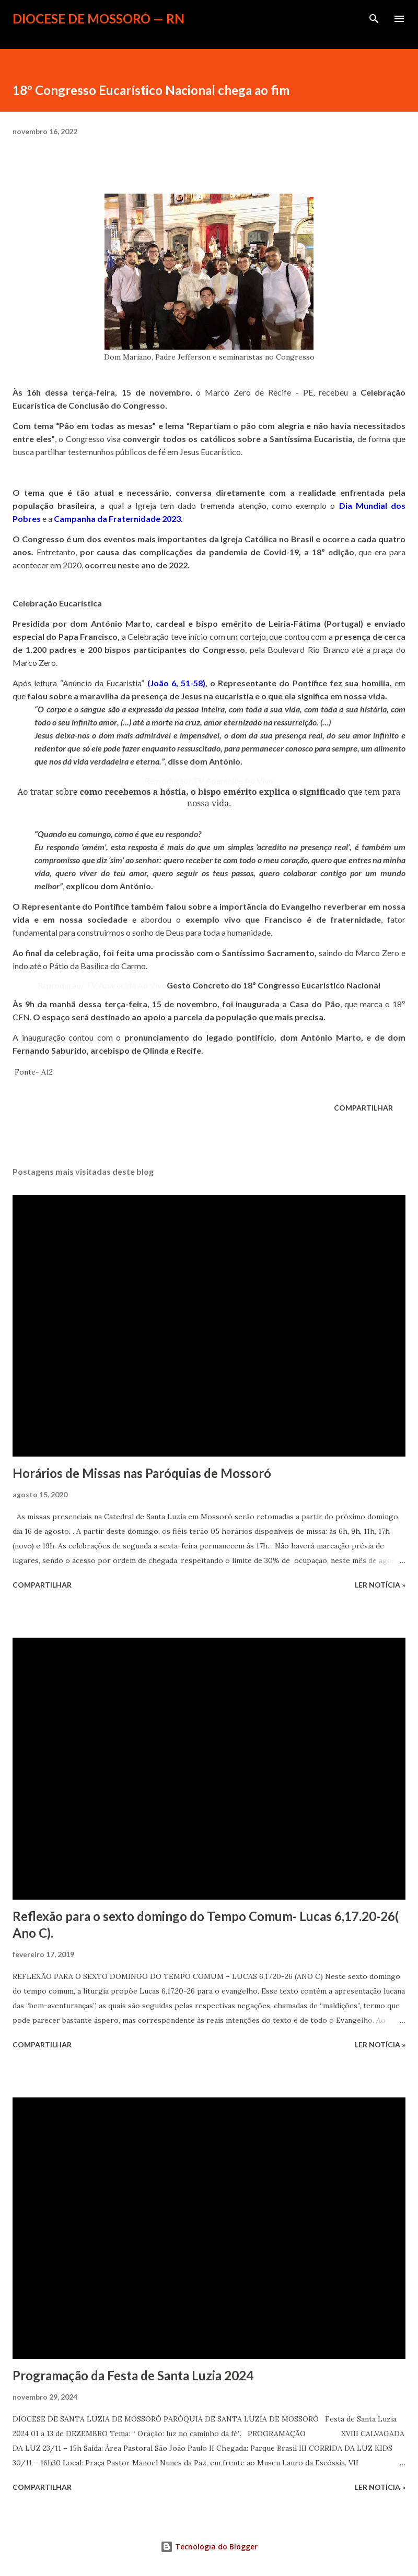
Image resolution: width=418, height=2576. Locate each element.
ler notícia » (380, 1584)
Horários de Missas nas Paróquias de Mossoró (142, 1473)
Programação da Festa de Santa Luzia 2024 (133, 2375)
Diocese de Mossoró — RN (98, 18)
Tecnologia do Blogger (209, 2546)
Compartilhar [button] (363, 1107)
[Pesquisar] (374, 19)
